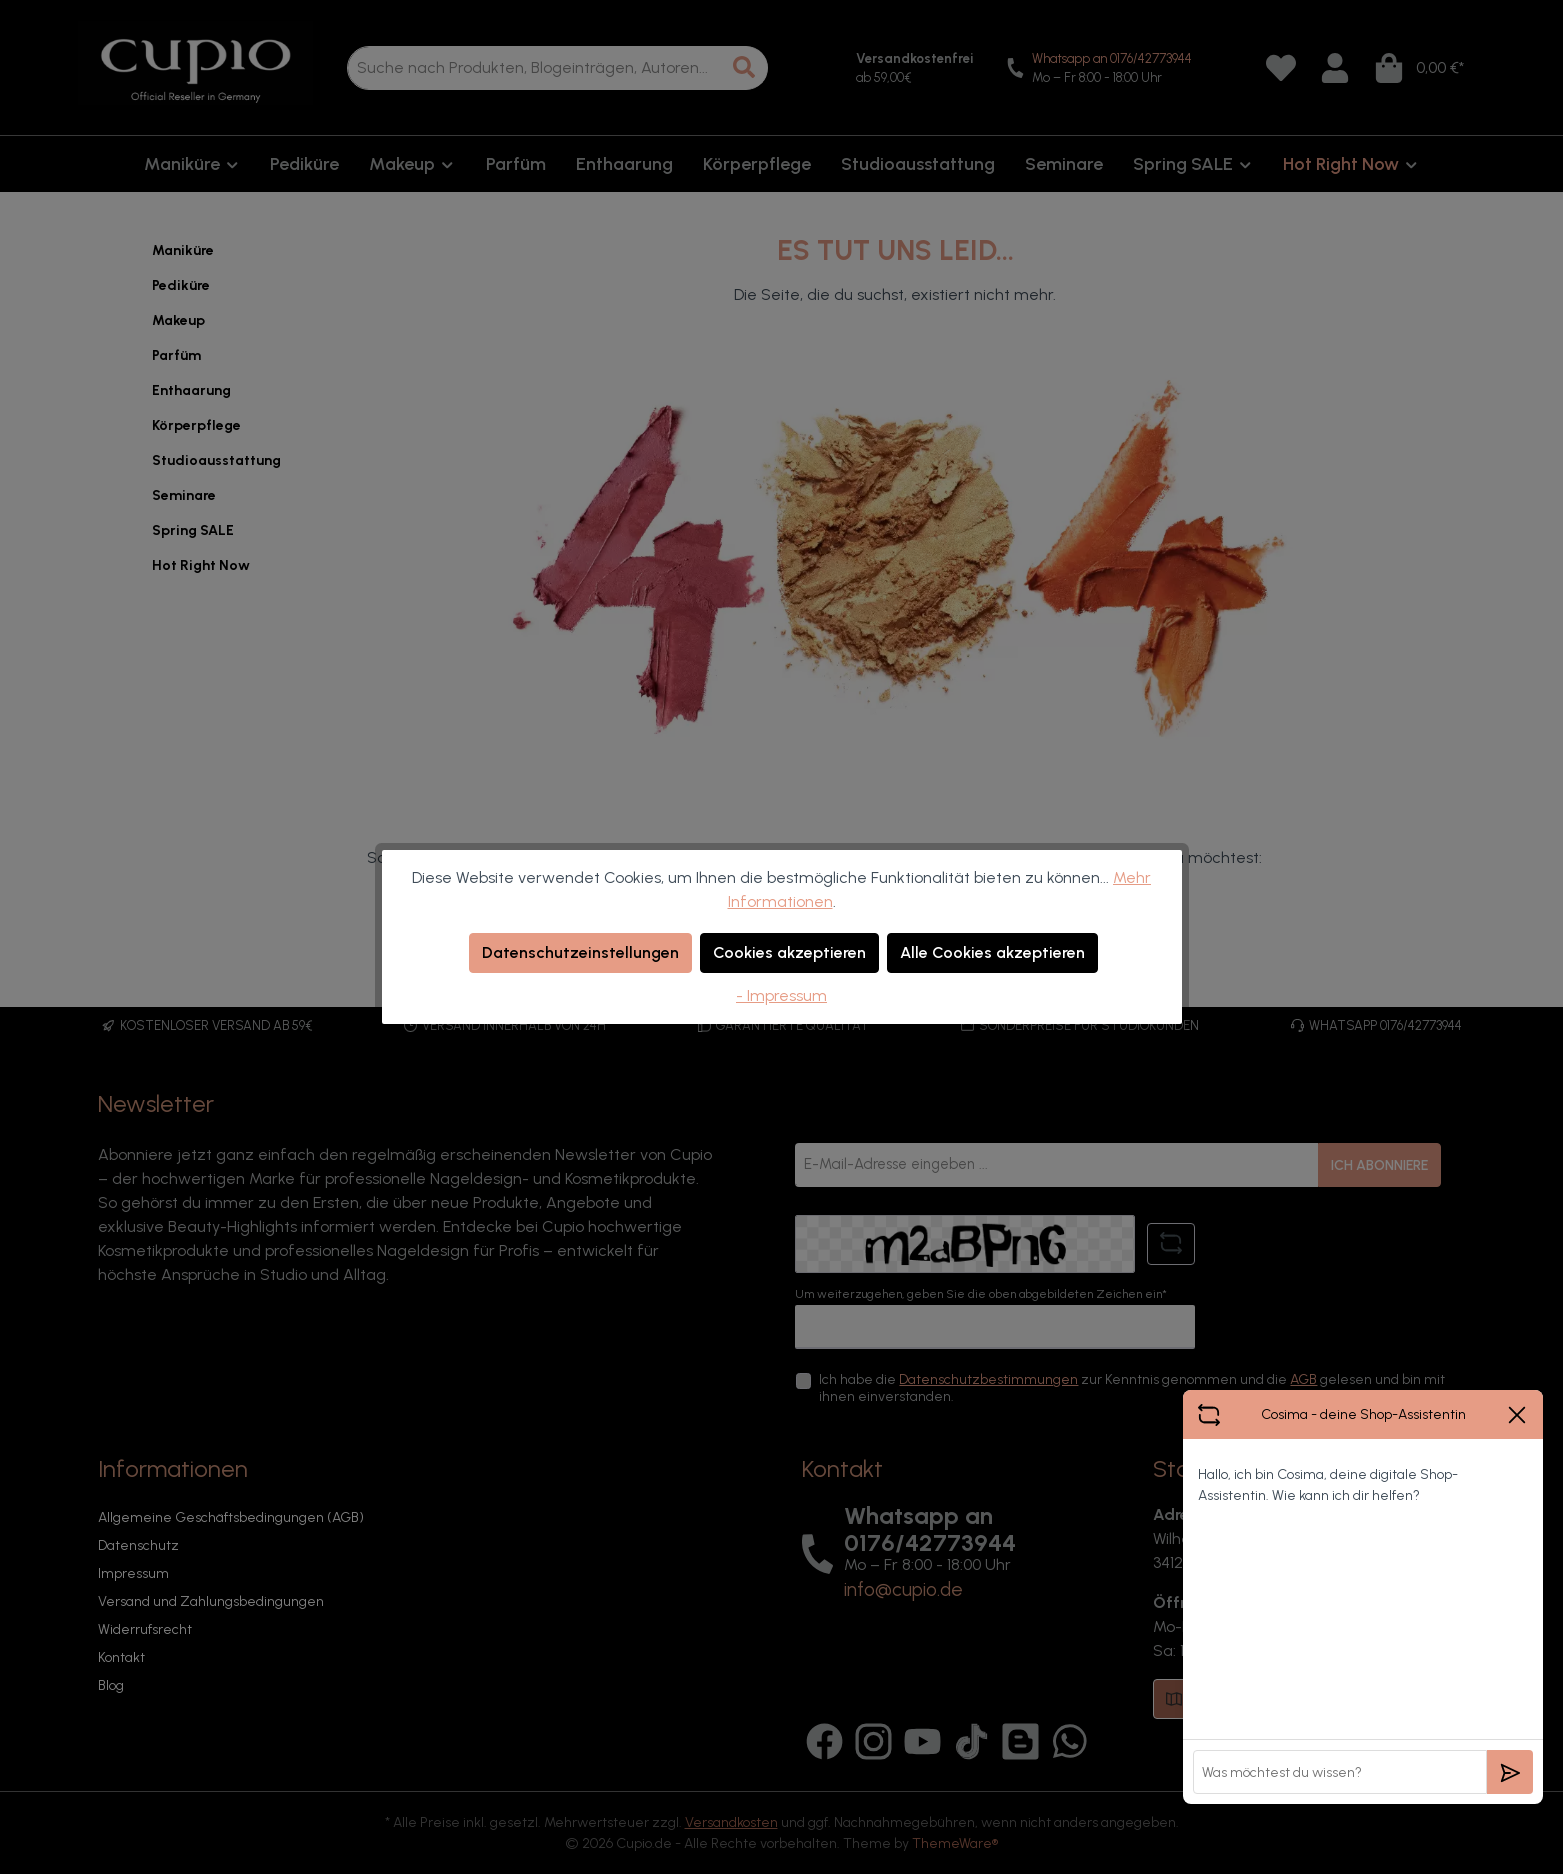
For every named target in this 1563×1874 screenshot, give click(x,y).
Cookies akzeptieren (789, 952)
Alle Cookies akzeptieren (992, 952)
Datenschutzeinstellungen (580, 952)
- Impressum (781, 995)
